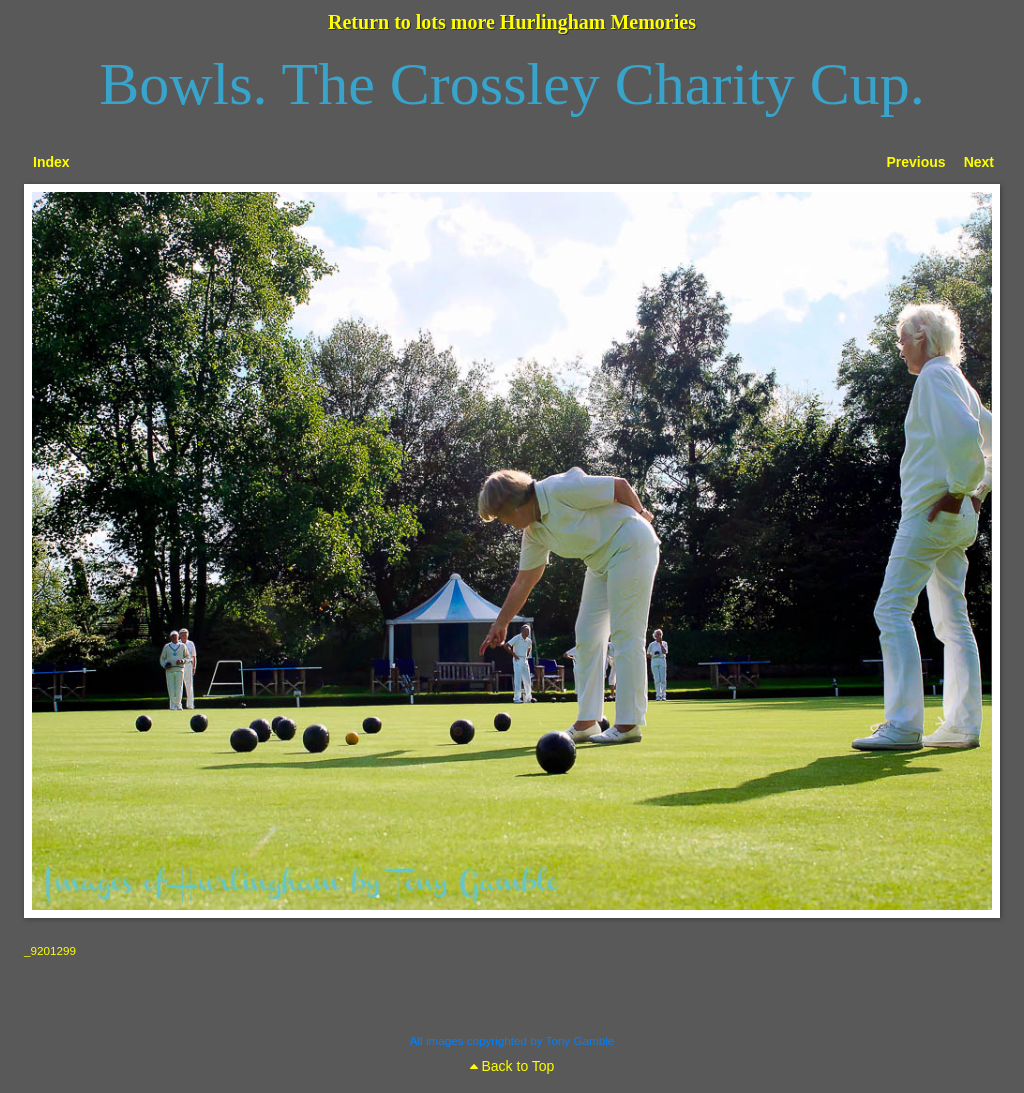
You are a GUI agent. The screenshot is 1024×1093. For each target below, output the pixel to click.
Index (51, 162)
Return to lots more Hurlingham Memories (512, 22)
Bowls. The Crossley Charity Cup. (512, 84)
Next (979, 162)
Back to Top (512, 1066)
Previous (916, 162)
